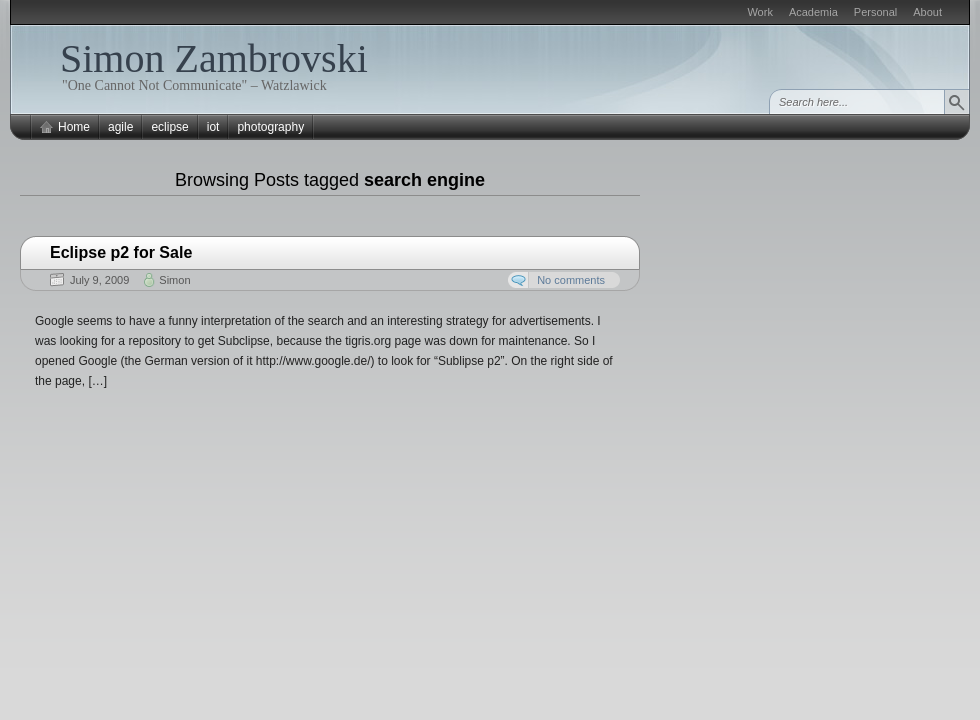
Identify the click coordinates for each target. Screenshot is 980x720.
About (927, 12)
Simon (174, 280)
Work (759, 12)
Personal (875, 12)
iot (213, 127)
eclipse (169, 127)
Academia (813, 12)
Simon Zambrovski (214, 58)
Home (74, 127)
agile (120, 127)
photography (270, 127)
